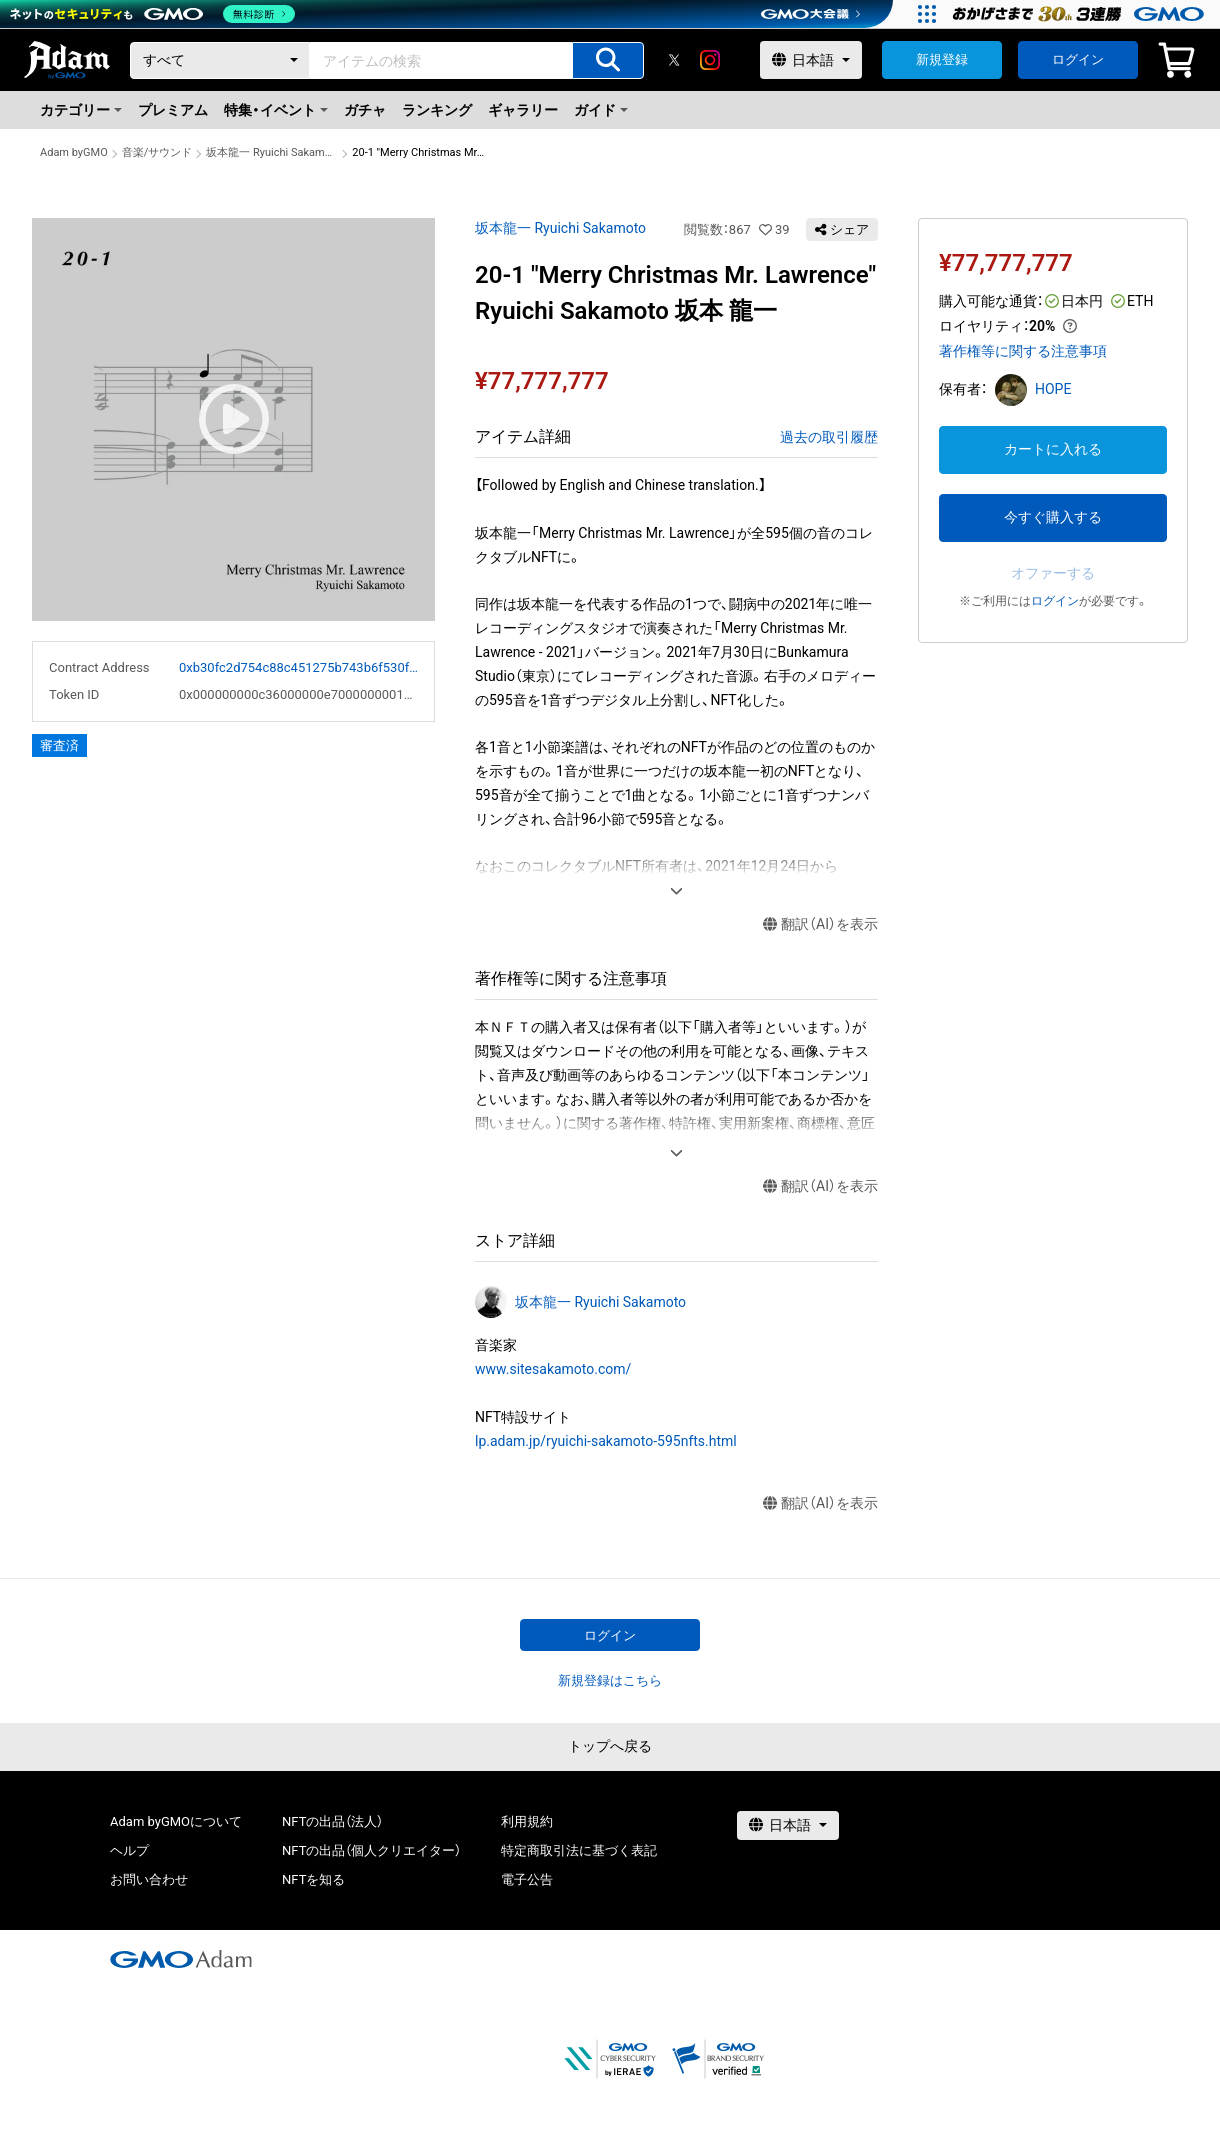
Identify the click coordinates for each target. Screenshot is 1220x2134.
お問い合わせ (149, 1879)
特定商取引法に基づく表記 (579, 1850)
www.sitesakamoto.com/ (553, 1369)
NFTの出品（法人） (332, 1821)
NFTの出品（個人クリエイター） (371, 1850)
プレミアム (173, 110)
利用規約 (527, 1821)
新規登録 (942, 59)
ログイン (1078, 59)
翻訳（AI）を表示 (820, 924)
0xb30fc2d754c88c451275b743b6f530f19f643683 (298, 667)
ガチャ (365, 110)
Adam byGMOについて (176, 1821)
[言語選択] (811, 60)
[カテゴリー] (220, 60)
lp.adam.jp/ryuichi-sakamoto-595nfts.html (606, 1441)
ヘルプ (129, 1850)
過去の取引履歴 (829, 437)
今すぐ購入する (1053, 517)
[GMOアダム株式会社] (181, 1959)
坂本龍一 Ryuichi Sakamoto (272, 152)
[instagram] (710, 60)
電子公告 (527, 1879)
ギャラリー (523, 110)
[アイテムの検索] (608, 60)
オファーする (1053, 573)
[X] (674, 60)
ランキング (437, 110)
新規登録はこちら (610, 1680)
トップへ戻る (610, 1746)
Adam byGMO (74, 152)
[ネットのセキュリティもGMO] (153, 14)
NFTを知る (313, 1879)
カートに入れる (1053, 449)
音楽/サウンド (157, 152)
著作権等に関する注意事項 (1023, 351)
